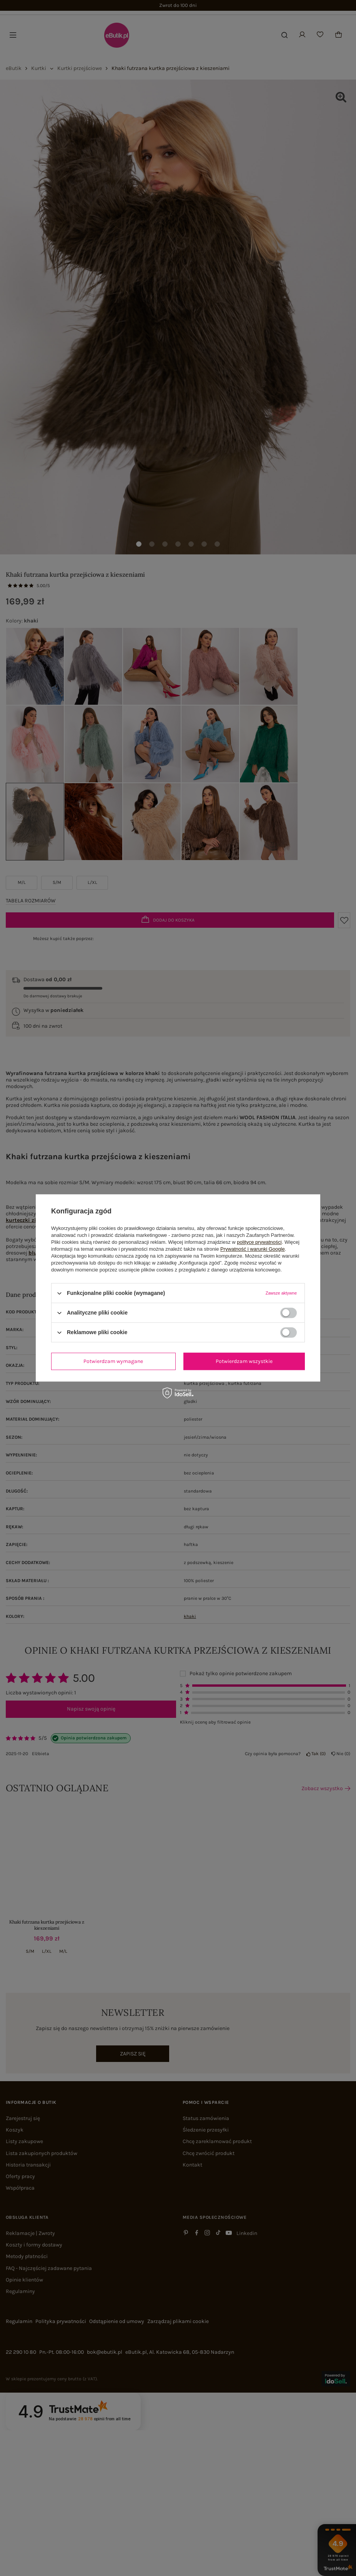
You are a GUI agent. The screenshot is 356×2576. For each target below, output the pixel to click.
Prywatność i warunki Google (252, 1249)
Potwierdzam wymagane (113, 1361)
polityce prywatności (259, 1242)
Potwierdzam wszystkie (244, 1361)
